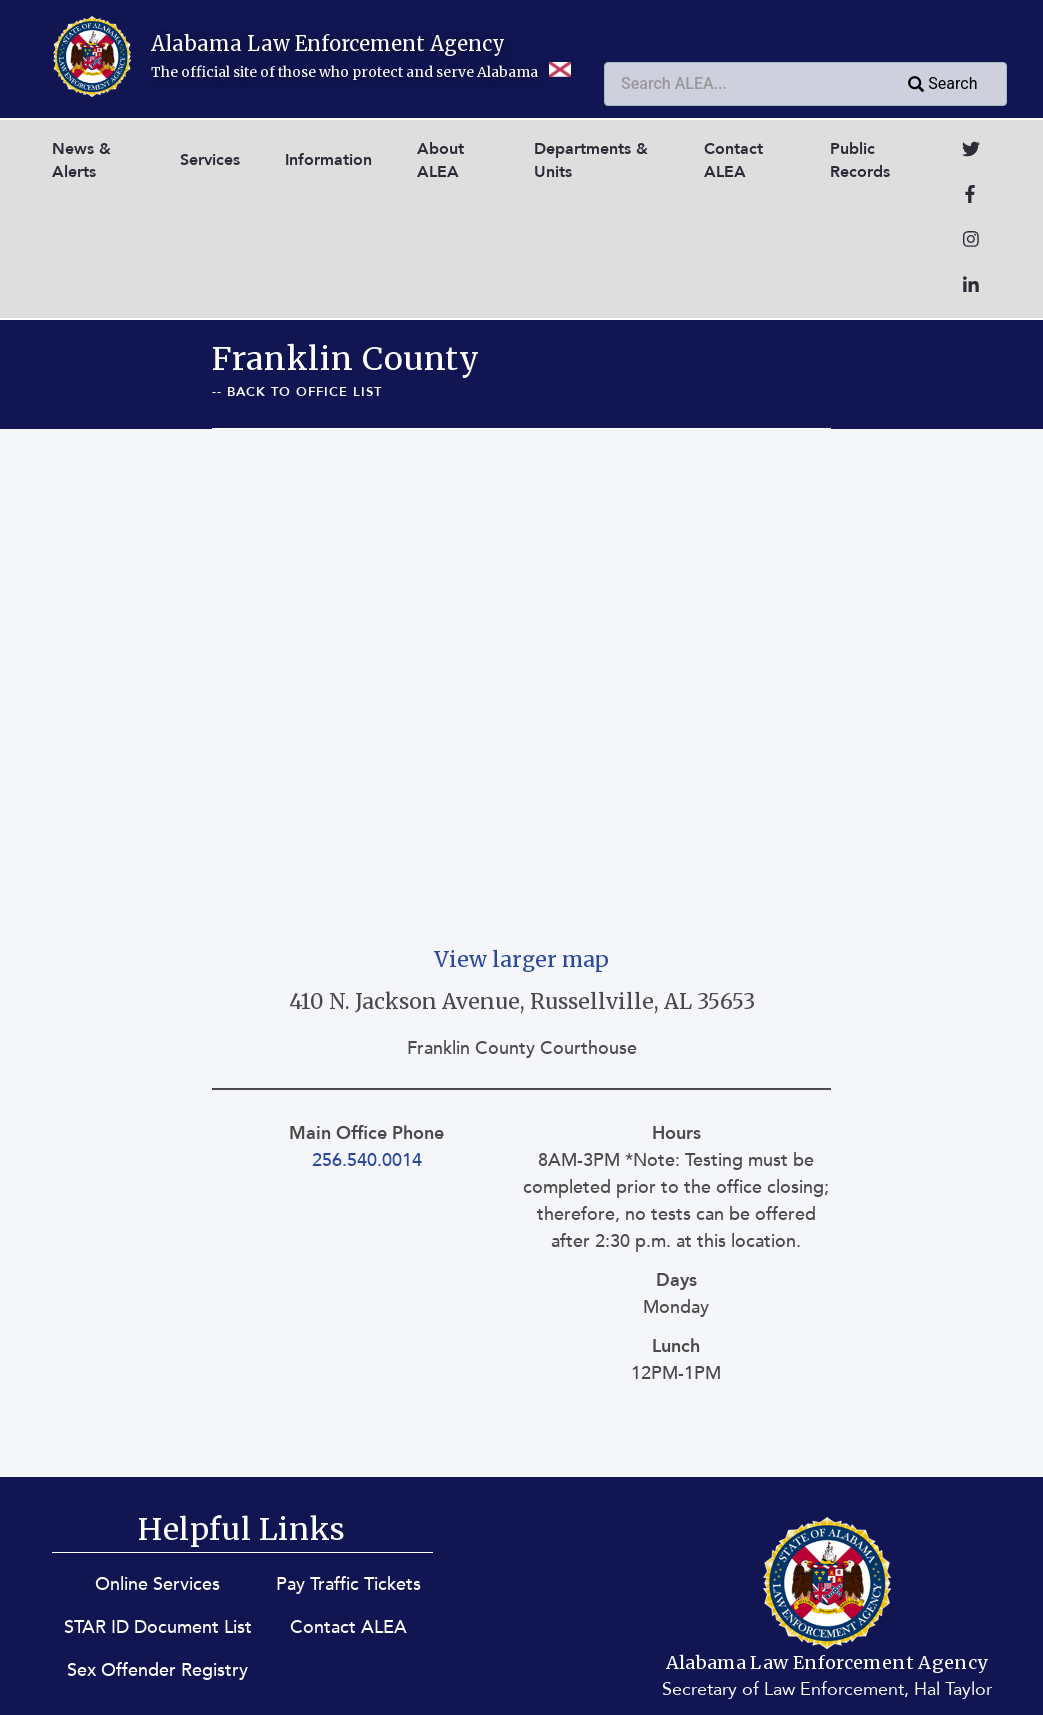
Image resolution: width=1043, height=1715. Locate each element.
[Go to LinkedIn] (971, 286)
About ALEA (440, 160)
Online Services (157, 1584)
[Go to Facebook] (971, 196)
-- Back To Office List (297, 392)
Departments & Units (591, 160)
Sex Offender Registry (157, 1670)
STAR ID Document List (158, 1627)
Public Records (860, 160)
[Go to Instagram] (971, 241)
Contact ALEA (733, 160)
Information (328, 160)
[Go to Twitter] (971, 151)
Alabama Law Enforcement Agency (328, 43)
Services (210, 160)
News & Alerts (81, 160)
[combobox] (805, 84)
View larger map (521, 959)
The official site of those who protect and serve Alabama (361, 72)
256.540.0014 (367, 1160)
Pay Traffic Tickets (348, 1584)
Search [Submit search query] (940, 85)
